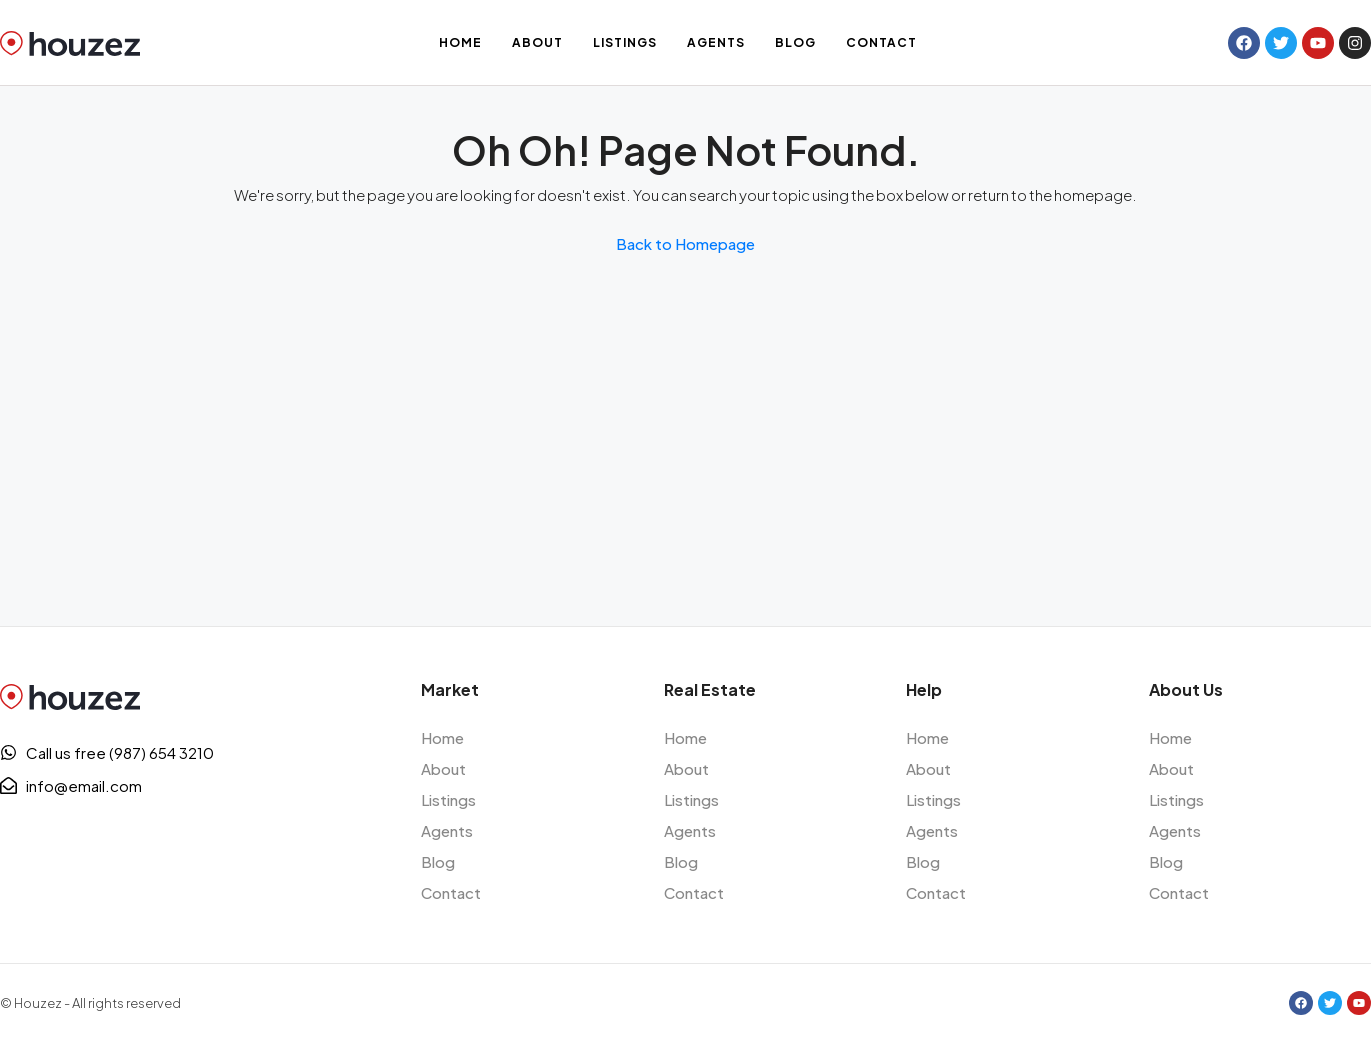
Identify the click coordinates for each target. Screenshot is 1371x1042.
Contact (881, 42)
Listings (625, 42)
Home (460, 42)
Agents (716, 42)
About (537, 42)
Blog (795, 42)
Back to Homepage (685, 243)
